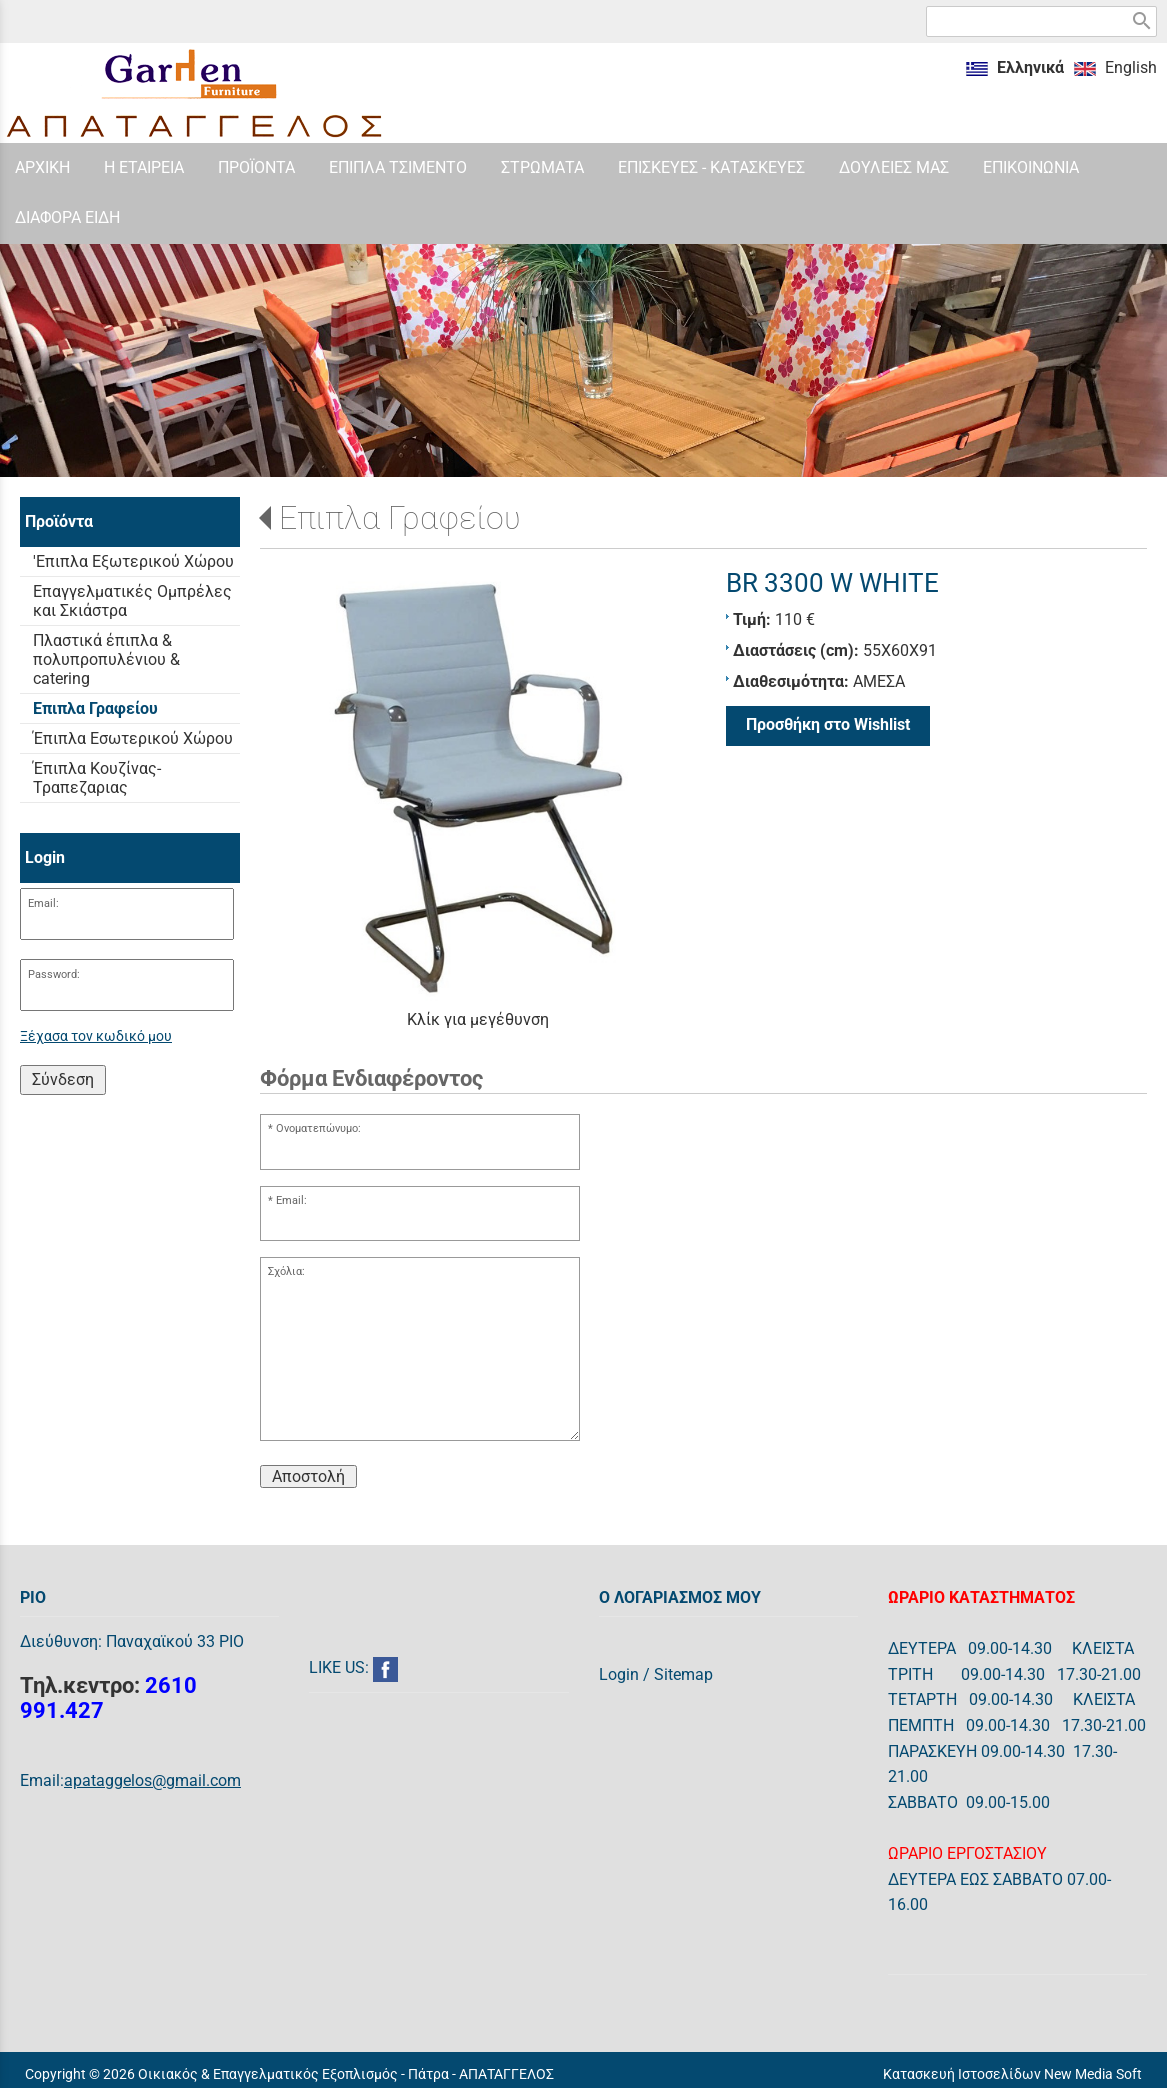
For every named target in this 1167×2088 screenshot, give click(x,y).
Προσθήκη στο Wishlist (828, 724)
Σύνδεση (63, 1079)
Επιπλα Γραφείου (400, 518)
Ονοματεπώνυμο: (318, 1128)
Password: (54, 974)
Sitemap (683, 1674)
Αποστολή (308, 1476)
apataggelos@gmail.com (152, 1780)
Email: (43, 903)
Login (619, 1674)
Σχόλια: (286, 1271)
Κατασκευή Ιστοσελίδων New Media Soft (1012, 2074)
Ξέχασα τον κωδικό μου (96, 1036)
